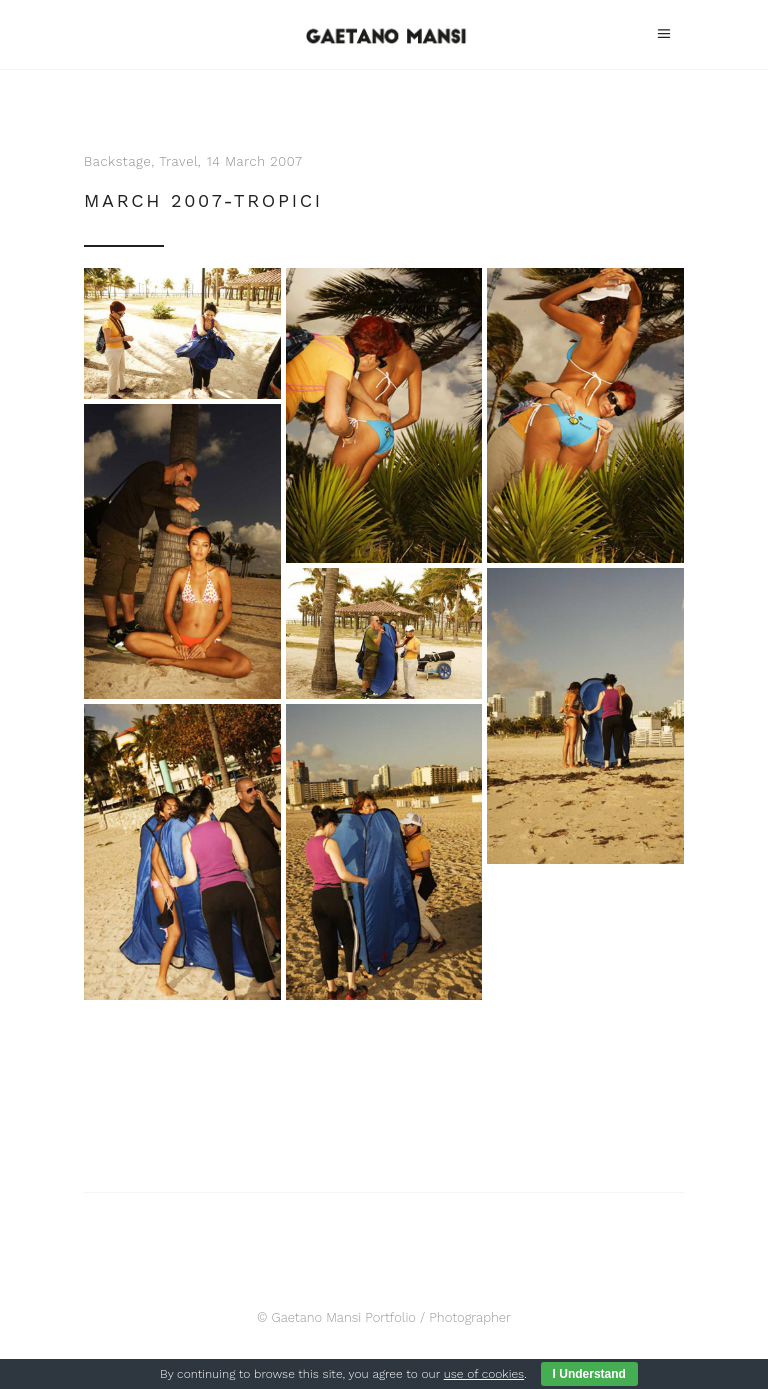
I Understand (589, 1374)
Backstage (117, 161)
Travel (178, 161)
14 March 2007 (255, 161)
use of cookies (484, 1374)
